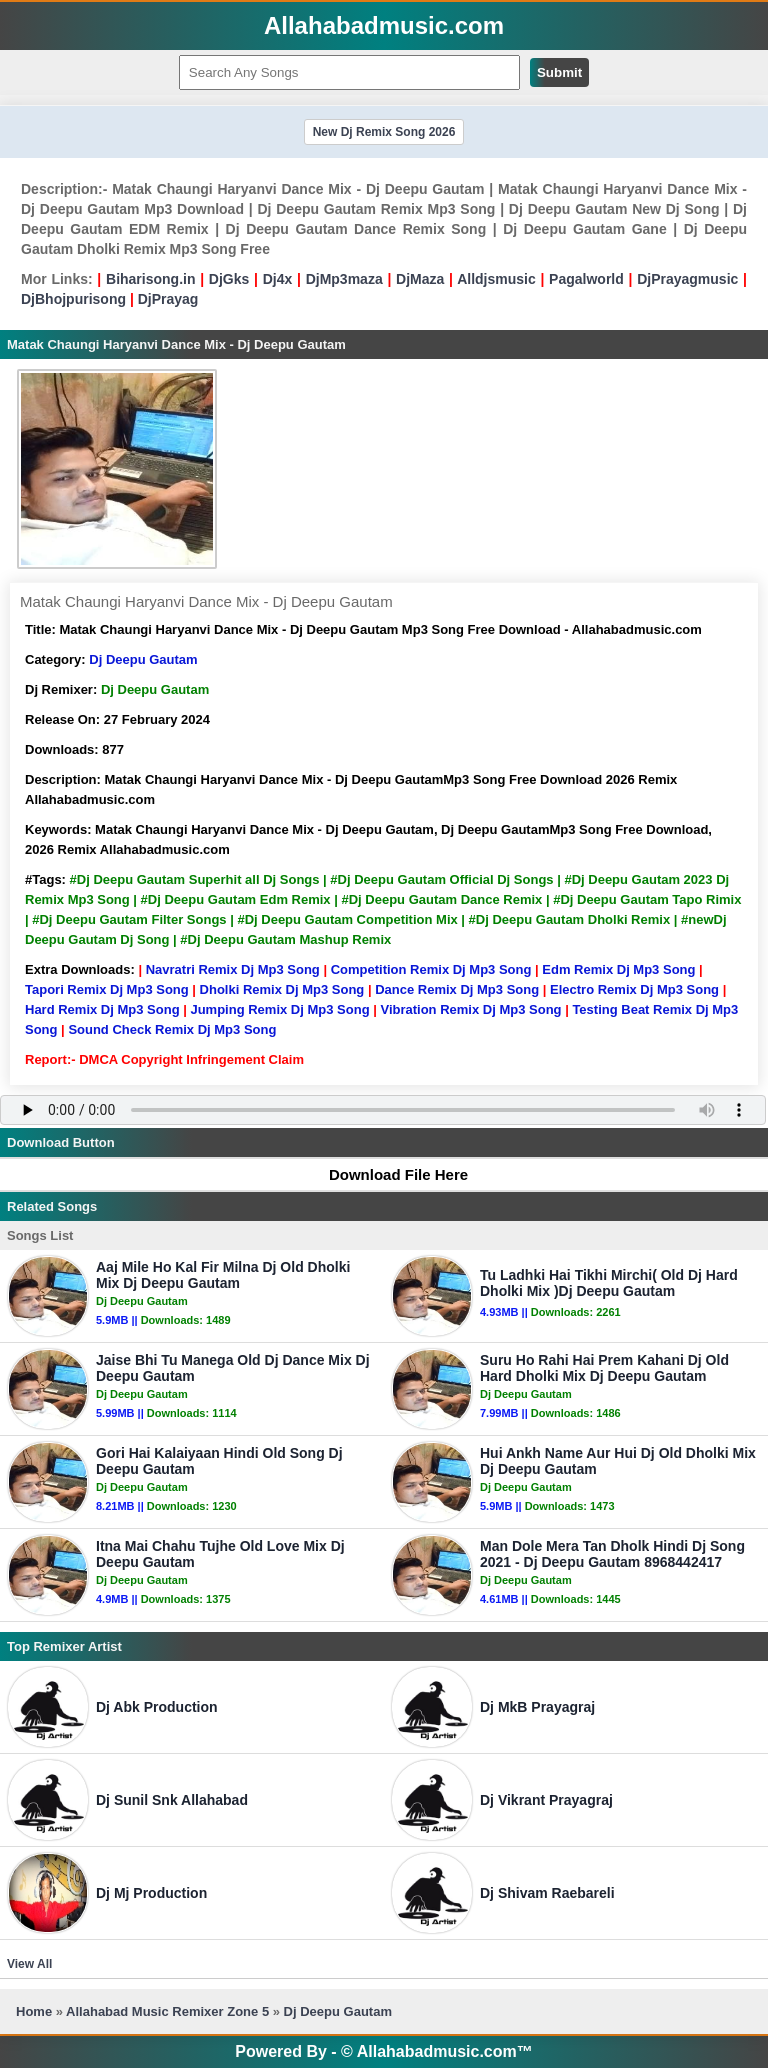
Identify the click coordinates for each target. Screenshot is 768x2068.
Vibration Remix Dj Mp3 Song (470, 1009)
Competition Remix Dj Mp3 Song (431, 969)
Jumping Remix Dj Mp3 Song (279, 1009)
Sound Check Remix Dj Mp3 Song (172, 1029)
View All (29, 1964)
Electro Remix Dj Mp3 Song (634, 989)
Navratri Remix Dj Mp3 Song (233, 969)
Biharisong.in (150, 279)
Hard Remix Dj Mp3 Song (102, 1009)
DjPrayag (168, 299)
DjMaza (420, 279)
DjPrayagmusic (687, 279)
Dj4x (278, 279)
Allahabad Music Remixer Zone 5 (167, 2011)
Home (34, 2011)
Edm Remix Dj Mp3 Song (618, 969)
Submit (559, 72)
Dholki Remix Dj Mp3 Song (282, 989)
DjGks (229, 279)
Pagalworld (586, 279)
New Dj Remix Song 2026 (384, 132)
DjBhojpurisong (73, 299)
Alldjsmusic (496, 279)
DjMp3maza (344, 279)
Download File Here (389, 1174)
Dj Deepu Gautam (143, 659)
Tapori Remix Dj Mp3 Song (107, 989)
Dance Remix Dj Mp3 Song (457, 989)
